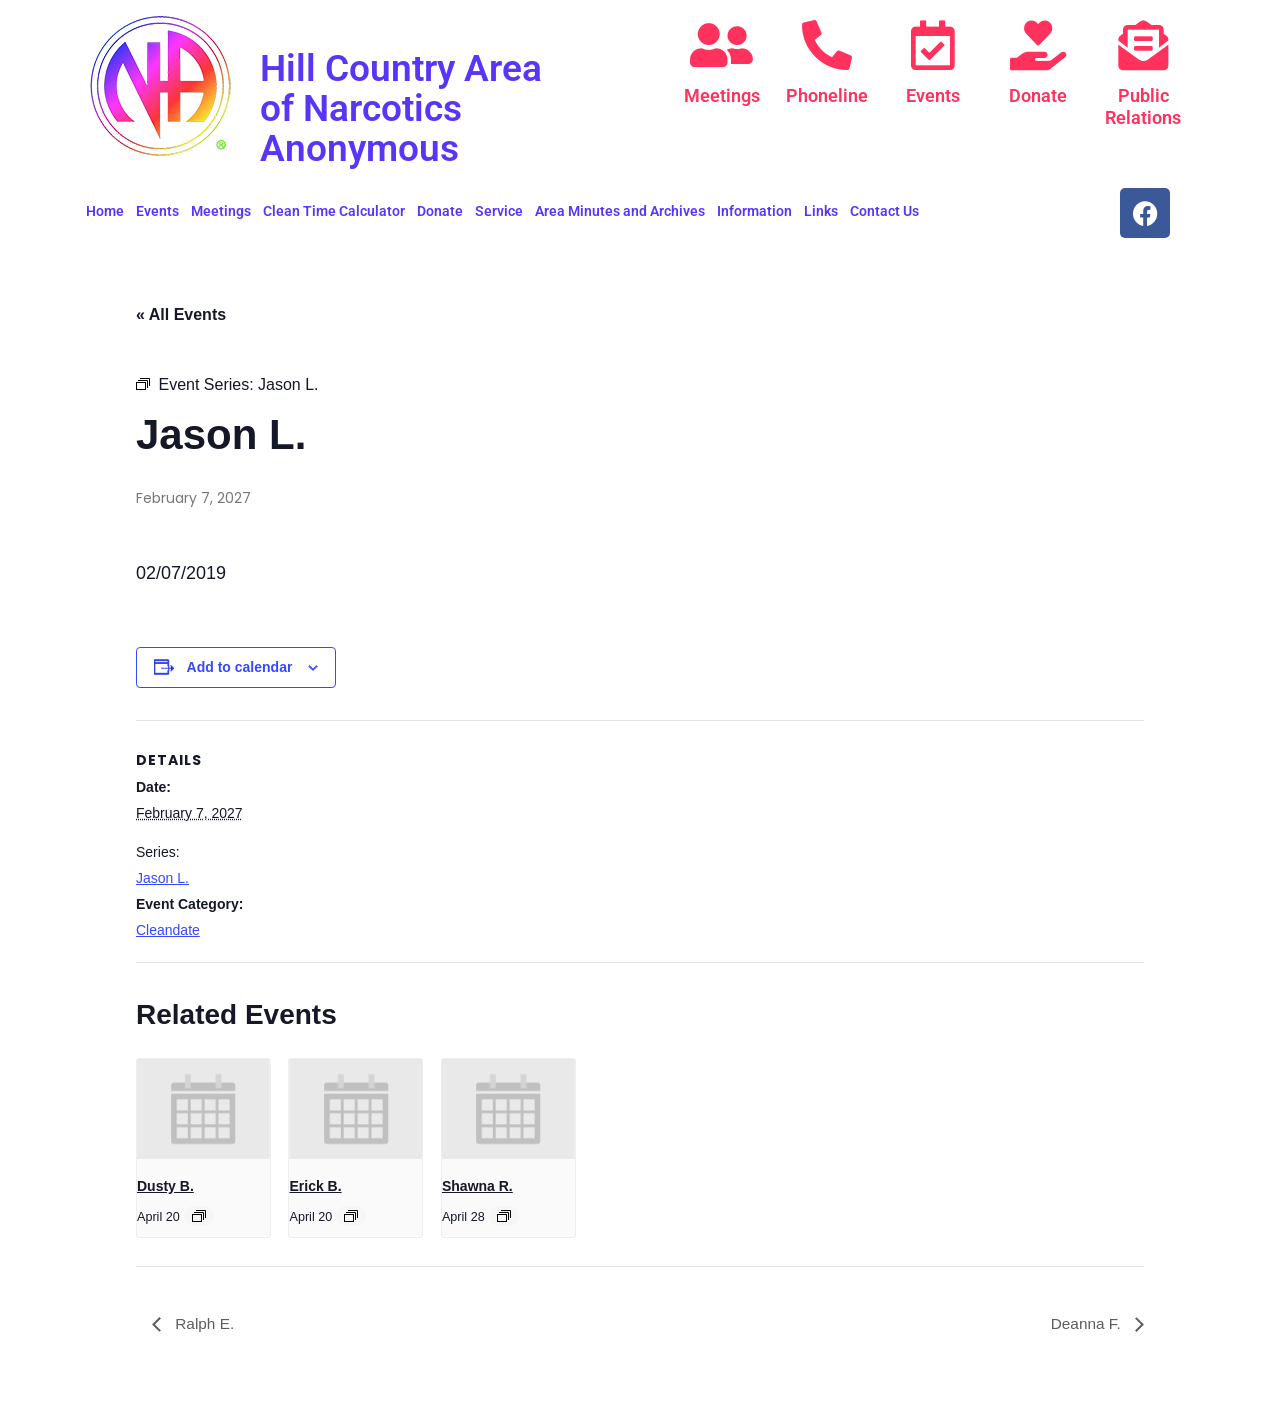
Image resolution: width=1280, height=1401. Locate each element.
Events (933, 95)
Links (821, 211)
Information (754, 211)
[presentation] (203, 1109)
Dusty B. (165, 1186)
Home (105, 211)
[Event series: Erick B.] (351, 1216)
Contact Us (884, 211)
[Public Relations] (1143, 45)
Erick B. (315, 1186)
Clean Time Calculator (334, 211)
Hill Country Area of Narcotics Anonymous (411, 107)
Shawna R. (477, 1186)
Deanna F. (1086, 1323)
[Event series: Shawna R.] (504, 1216)
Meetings (722, 95)
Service (499, 211)
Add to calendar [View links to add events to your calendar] (240, 667)
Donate (1038, 95)
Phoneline (827, 95)
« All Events (181, 314)
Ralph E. (204, 1323)
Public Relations (1143, 106)
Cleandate (168, 930)
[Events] (933, 45)
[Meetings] (722, 45)
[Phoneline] (827, 45)
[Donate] (1038, 45)
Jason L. (162, 878)
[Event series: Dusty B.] (199, 1216)
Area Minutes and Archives (620, 211)
